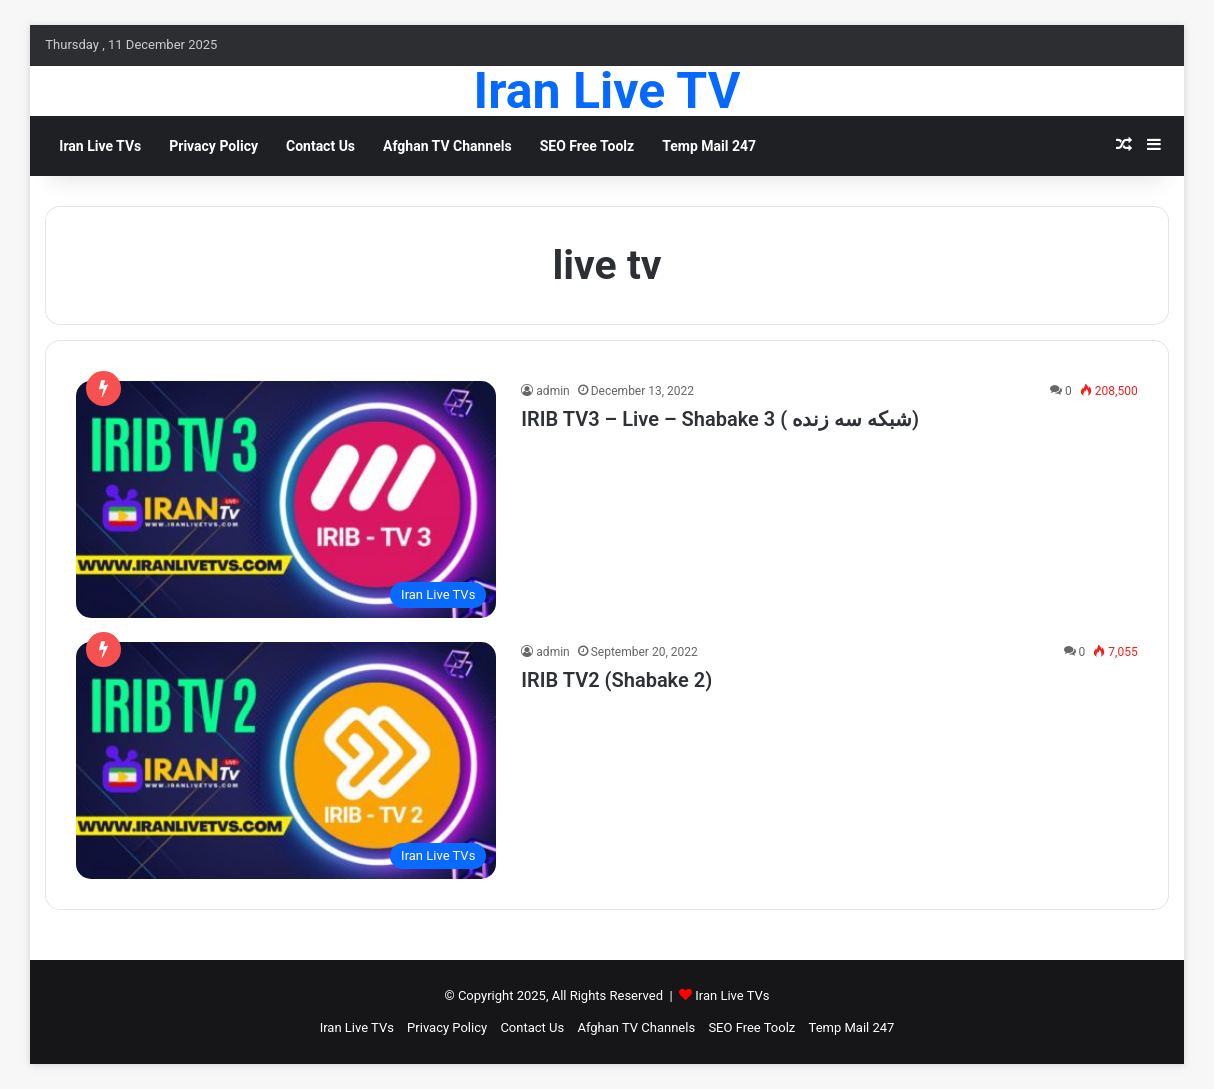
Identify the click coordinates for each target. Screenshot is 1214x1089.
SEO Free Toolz (587, 146)
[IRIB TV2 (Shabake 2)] (286, 760)
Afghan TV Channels (447, 146)
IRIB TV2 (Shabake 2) (616, 680)
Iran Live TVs (732, 995)
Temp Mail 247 (709, 146)
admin (552, 391)
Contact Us (320, 146)
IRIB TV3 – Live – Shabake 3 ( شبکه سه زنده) (720, 419)
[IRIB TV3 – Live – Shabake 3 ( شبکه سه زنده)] (286, 499)
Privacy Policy (213, 146)
